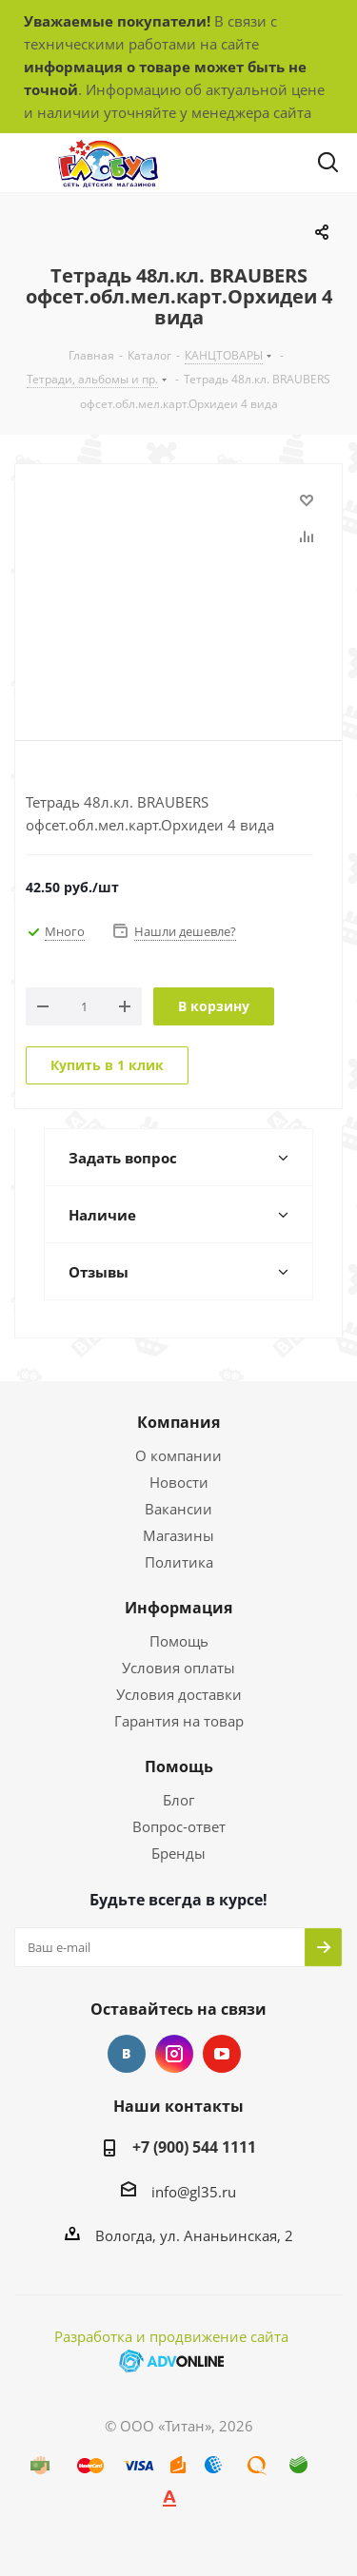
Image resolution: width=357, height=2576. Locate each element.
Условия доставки (179, 1694)
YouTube (222, 2054)
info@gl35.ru (193, 2191)
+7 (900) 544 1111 (194, 2147)
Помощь (178, 1640)
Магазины (178, 1535)
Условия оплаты (178, 1667)
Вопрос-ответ (179, 1826)
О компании (178, 1455)
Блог (178, 1799)
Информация (178, 1607)
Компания (178, 1422)
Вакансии (178, 1508)
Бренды (178, 1853)
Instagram (174, 2054)
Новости (178, 1482)
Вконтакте (127, 2054)
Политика (179, 1561)
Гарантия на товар (179, 1720)
